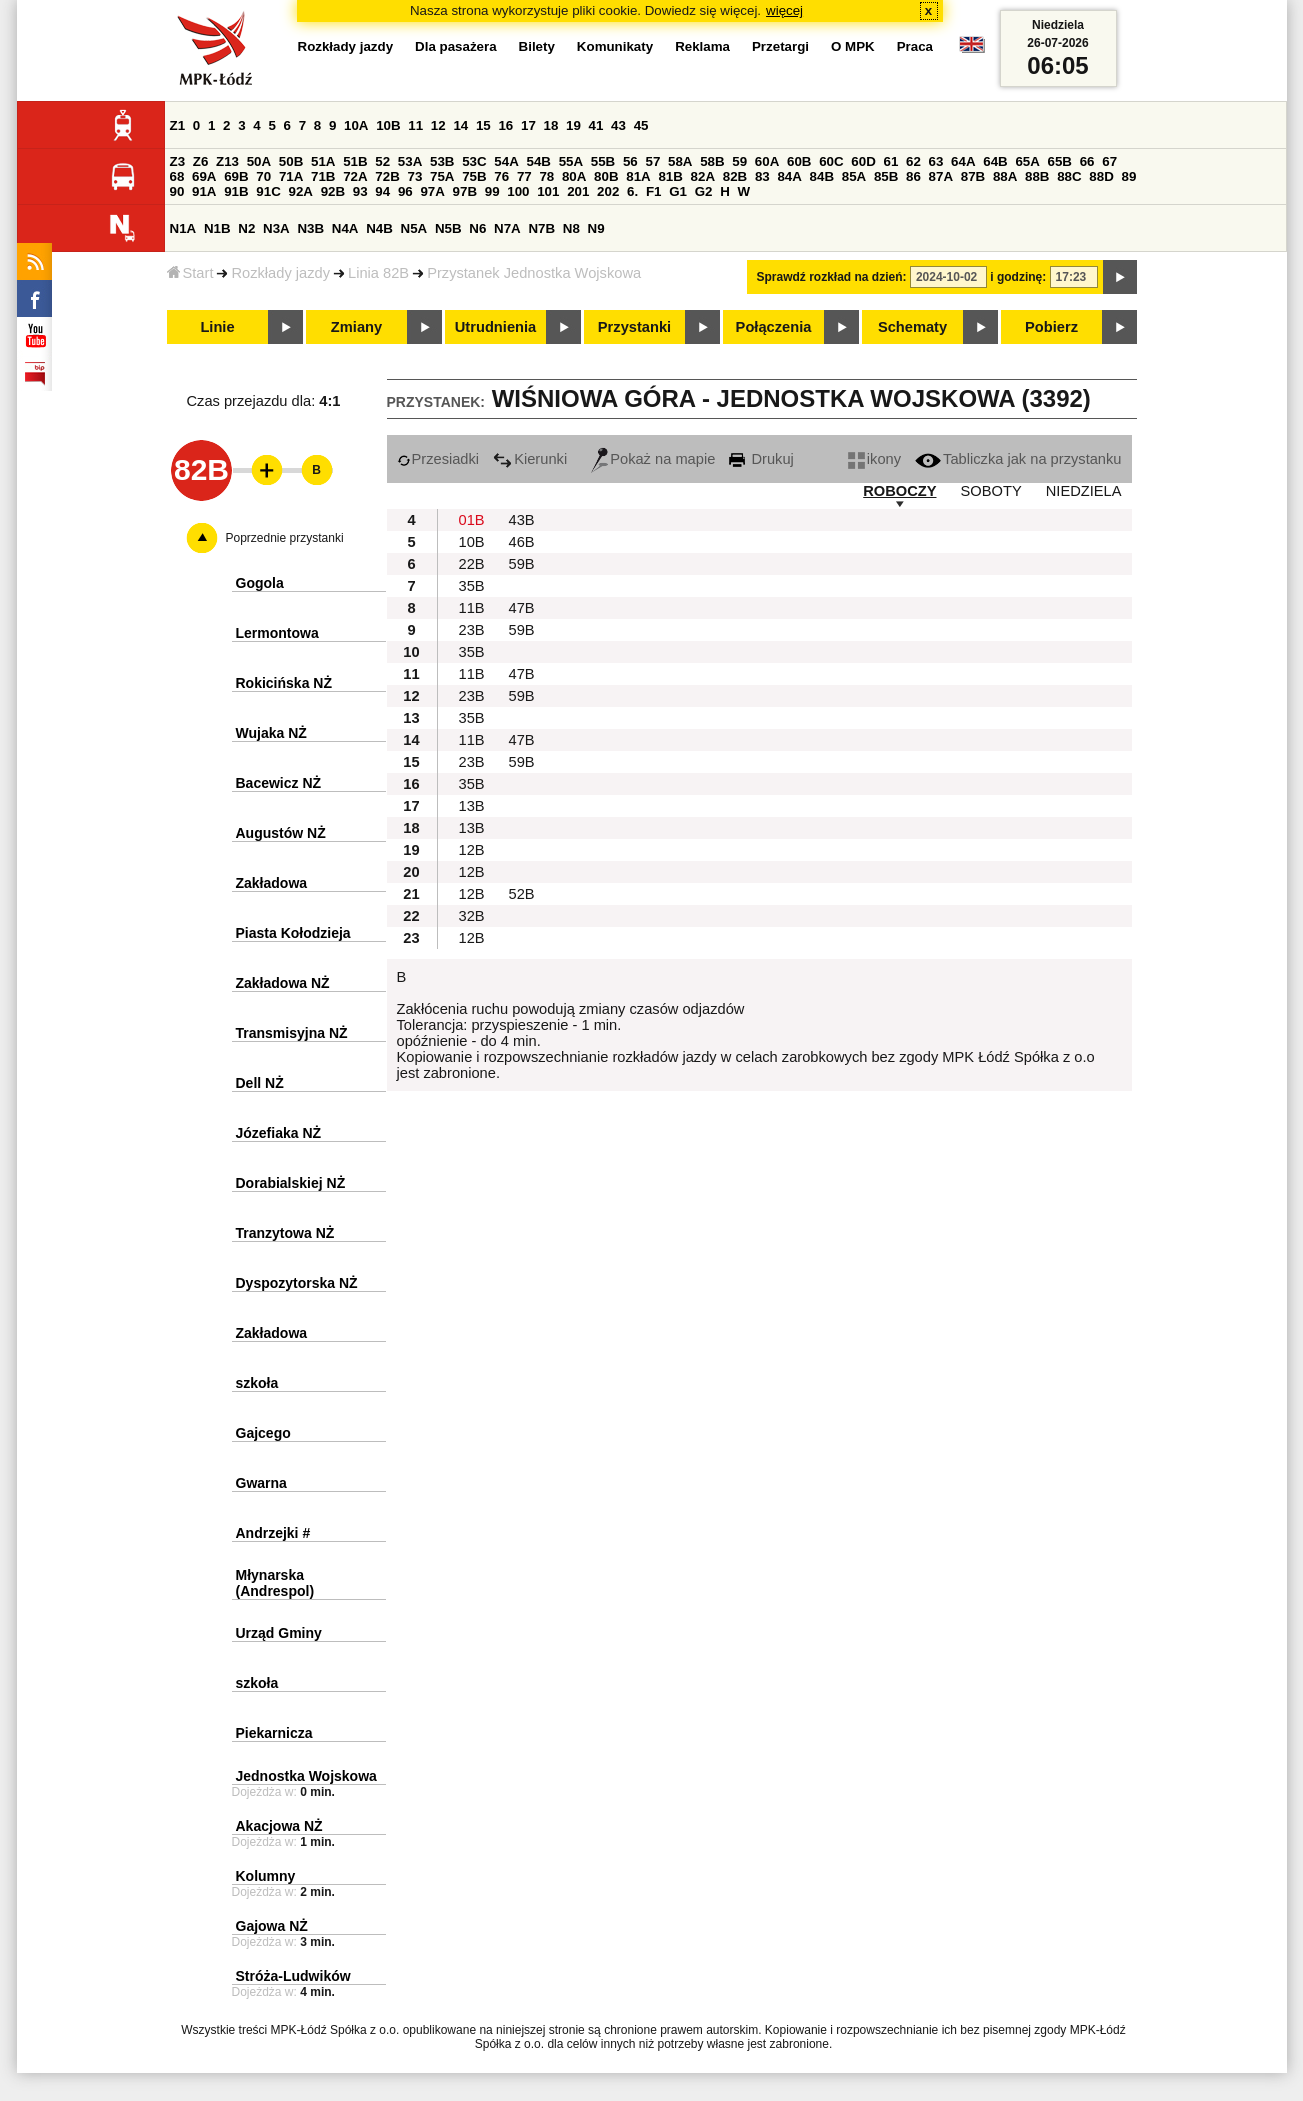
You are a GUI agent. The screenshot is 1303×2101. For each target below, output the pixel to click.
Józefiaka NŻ (279, 1133)
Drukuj (761, 459)
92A (301, 191)
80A (574, 176)
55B (603, 161)
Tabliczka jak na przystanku (1018, 459)
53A (410, 161)
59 (739, 161)
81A (638, 176)
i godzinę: (1018, 277)
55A (571, 161)
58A (680, 161)
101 (548, 191)
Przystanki (634, 327)
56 (630, 161)
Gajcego (263, 1433)
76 (501, 176)
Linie (217, 327)
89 (1129, 176)
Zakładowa (272, 883)
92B (333, 191)
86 (913, 176)
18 (551, 125)
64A (963, 161)
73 (415, 176)
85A (854, 176)
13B (472, 806)
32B (472, 916)
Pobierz (1051, 327)
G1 (678, 191)
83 (762, 176)
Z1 (178, 125)
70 (263, 176)
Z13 (227, 161)
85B (886, 176)
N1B (217, 228)
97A (432, 191)
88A (1005, 176)
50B (291, 161)
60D (863, 161)
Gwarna (261, 1483)
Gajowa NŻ (272, 1926)
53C (474, 161)
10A (356, 125)
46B (522, 542)
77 (524, 176)
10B (388, 125)
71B (323, 176)
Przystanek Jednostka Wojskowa (534, 273)
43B (522, 520)
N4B (379, 228)
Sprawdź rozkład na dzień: (832, 277)
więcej (784, 10)
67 (1109, 161)
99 (492, 191)
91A (204, 191)
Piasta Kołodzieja (293, 933)
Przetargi (780, 46)
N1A (183, 228)
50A (259, 161)
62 (913, 161)
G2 (704, 191)
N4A (345, 228)
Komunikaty (615, 46)
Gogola (260, 583)
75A (442, 176)
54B (538, 161)
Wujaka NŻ (271, 733)
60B (799, 161)
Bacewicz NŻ (279, 783)
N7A (507, 228)
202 (608, 191)
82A (703, 176)
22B (472, 564)
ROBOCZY (899, 491)
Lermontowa (277, 633)
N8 (571, 228)
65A (1027, 161)
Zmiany (356, 327)
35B (472, 586)
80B (606, 176)
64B (995, 161)
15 (483, 125)
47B (522, 608)
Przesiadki (438, 459)
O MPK (853, 46)
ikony (874, 459)
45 (641, 125)
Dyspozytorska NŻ (297, 1283)
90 (177, 191)
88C (1069, 176)
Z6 (201, 161)
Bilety (537, 46)
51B (355, 161)
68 (177, 176)
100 (518, 191)
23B (472, 630)
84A (789, 176)
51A (323, 161)
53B (442, 161)
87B (973, 176)
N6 (477, 228)
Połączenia (774, 327)
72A (355, 176)
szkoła (257, 1383)
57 (652, 161)
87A (941, 176)
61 (890, 161)
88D (1101, 176)
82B (735, 176)
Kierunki (530, 459)
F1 (654, 191)
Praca (915, 46)
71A (291, 176)
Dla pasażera (456, 46)
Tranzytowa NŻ (285, 1233)
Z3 (178, 161)
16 (505, 125)
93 (360, 191)
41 (596, 125)
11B (472, 608)
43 (618, 125)
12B (472, 850)
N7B (541, 228)
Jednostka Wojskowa (306, 1776)
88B (1037, 176)
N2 (246, 228)
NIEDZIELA (1084, 491)
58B (712, 161)
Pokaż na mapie (653, 459)
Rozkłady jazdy (280, 273)
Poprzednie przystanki (285, 538)
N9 (596, 228)
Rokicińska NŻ (284, 683)
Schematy (912, 327)
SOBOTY (991, 491)
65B (1060, 161)
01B (472, 520)
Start (190, 273)
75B (474, 176)
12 (438, 125)
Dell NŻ (260, 1083)
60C (831, 161)
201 (578, 191)
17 (528, 125)
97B (465, 191)
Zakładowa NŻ (283, 983)
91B (236, 191)
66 (1087, 161)
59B (522, 564)
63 (936, 161)
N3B (310, 228)
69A (204, 176)
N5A (414, 228)
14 (460, 125)
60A (767, 161)
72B (387, 176)
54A (506, 161)
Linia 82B (378, 273)
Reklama (702, 46)
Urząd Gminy (279, 1633)
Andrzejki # (273, 1533)
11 (415, 125)
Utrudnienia (495, 327)
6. (632, 191)
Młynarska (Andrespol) (275, 1583)
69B (236, 176)
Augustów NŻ (281, 833)
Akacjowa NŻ (279, 1826)
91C (268, 191)
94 (382, 191)
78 (546, 176)
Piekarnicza (274, 1733)
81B (670, 176)
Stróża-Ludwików (293, 1976)
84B (822, 176)
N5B (448, 228)
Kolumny (266, 1876)
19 (573, 125)
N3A (276, 228)
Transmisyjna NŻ (292, 1033)
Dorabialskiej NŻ (291, 1183)
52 (382, 161)
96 (405, 191)
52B (522, 894)
